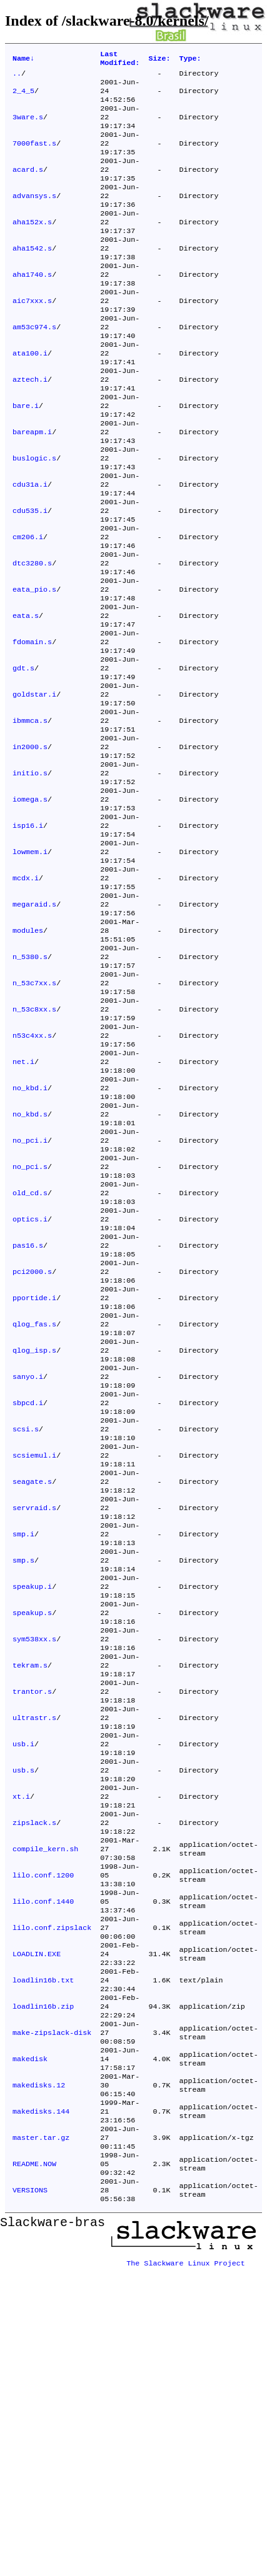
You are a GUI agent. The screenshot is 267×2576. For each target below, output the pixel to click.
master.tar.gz (41, 2436)
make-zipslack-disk (52, 2316)
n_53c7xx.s (34, 1116)
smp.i (23, 1746)
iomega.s (30, 907)
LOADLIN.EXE (37, 2226)
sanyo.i (28, 1566)
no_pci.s (30, 1326)
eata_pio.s (34, 667)
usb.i (23, 1986)
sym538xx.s (34, 1866)
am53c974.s (34, 367)
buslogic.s (34, 517)
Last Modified (119, 60)
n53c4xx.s (32, 1176)
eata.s (26, 697)
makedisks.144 (41, 2406)
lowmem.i (30, 967)
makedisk (30, 2346)
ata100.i (30, 397)
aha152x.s (32, 247)
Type (190, 60)
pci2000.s (32, 1446)
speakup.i (32, 1806)
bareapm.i (32, 487)
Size (159, 60)
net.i (23, 1206)
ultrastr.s (34, 1956)
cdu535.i (30, 577)
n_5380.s (30, 1087)
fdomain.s (32, 727)
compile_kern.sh (45, 2106)
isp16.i (28, 937)
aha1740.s (32, 307)
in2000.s (30, 847)
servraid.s (34, 1716)
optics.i (30, 1386)
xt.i (21, 2046)
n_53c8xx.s (34, 1146)
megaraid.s (34, 1027)
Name (23, 60)
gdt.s (23, 757)
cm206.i (28, 607)
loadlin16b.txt (43, 2256)
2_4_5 (23, 97)
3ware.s (28, 127)
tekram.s (30, 1896)
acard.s (28, 187)
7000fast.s (34, 157)
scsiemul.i (34, 1656)
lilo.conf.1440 (43, 2166)
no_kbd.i (30, 1236)
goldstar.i (34, 787)
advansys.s (34, 217)
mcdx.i (26, 997)
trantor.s (32, 1926)
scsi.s (26, 1626)
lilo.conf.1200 (43, 2136)
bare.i (26, 457)
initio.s (30, 877)
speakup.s (32, 1836)
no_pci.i (30, 1296)
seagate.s (32, 1686)
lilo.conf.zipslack (52, 2196)
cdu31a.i (30, 547)
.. (17, 77)
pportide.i (34, 1476)
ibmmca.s (30, 817)
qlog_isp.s (34, 1536)
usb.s (23, 2016)
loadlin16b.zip (43, 2286)
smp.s (23, 1776)
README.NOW (34, 2466)
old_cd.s (30, 1356)
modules (28, 1057)
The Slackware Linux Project (185, 2566)
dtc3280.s (32, 637)
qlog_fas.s (34, 1506)
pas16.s (28, 1416)
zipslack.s (34, 2076)
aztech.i (30, 427)
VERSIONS (30, 2496)
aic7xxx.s (32, 337)
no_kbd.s (30, 1266)
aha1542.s (32, 277)
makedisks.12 (39, 2376)
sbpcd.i (28, 1596)
